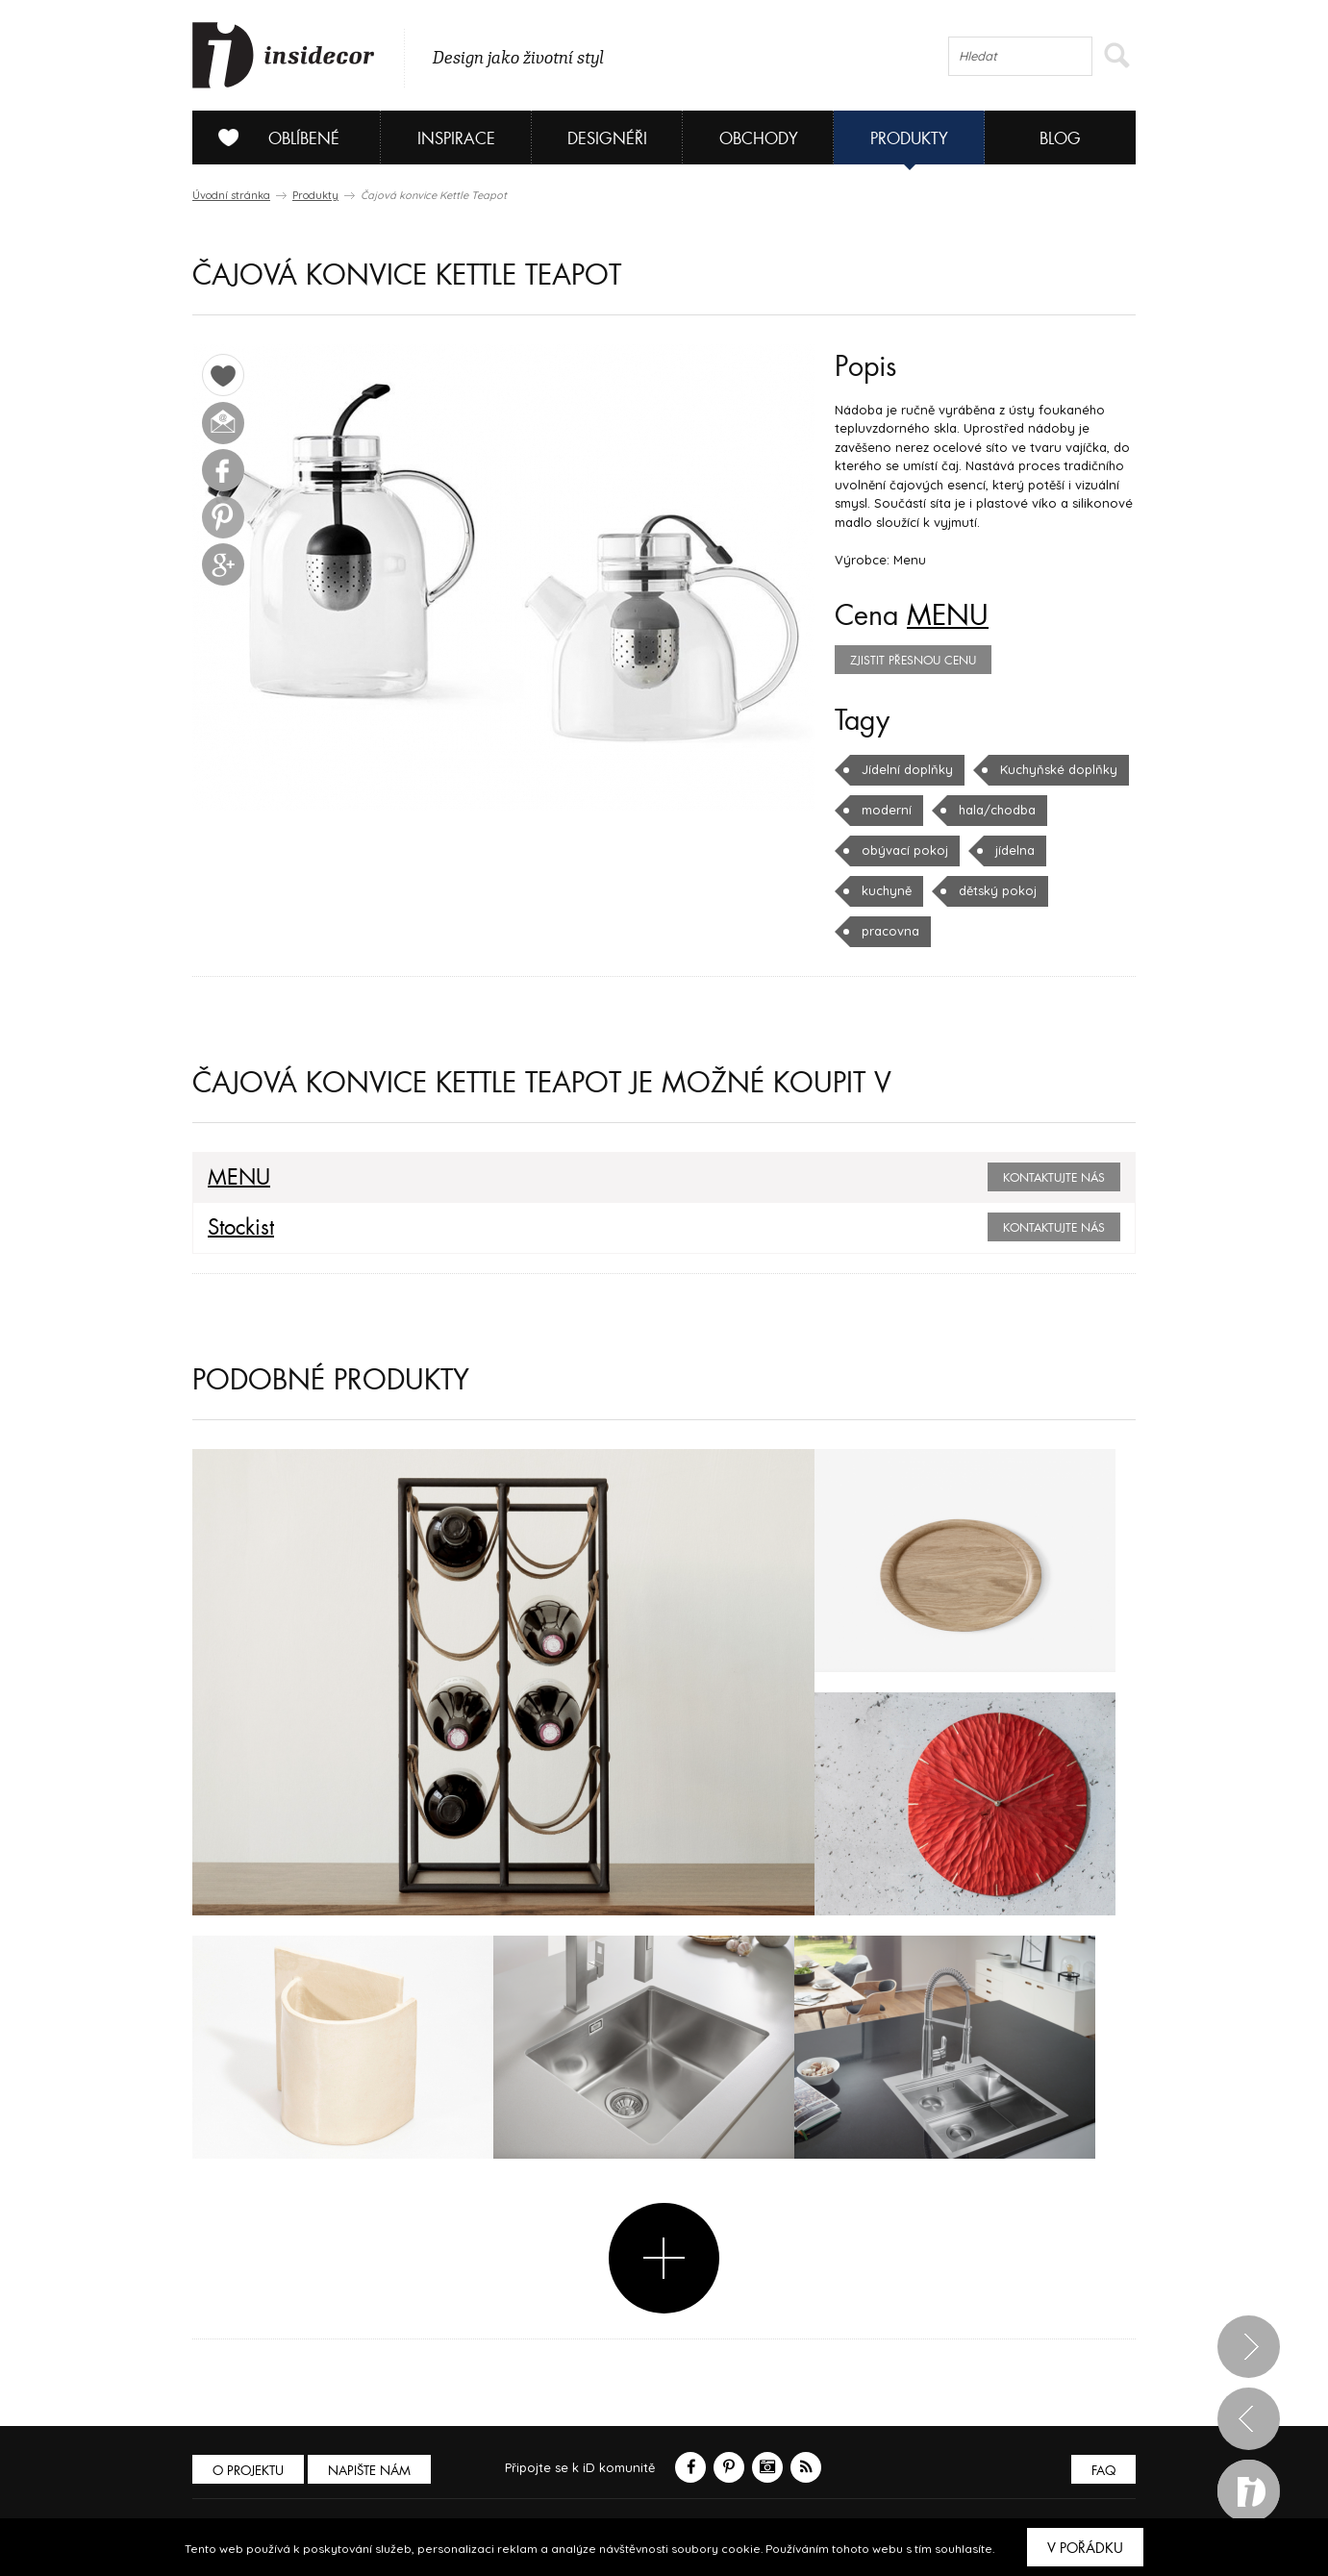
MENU (948, 616)
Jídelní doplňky (907, 769)
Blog (1060, 139)
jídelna (1015, 850)
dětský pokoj (998, 890)
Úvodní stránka (231, 195)
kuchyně (887, 890)
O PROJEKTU (248, 2471)
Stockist (241, 1227)
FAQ (1103, 2471)
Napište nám (369, 2471)
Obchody (758, 139)
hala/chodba (997, 809)
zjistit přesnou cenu (913, 660)
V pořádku (1085, 2548)
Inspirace (456, 139)
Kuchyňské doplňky (1058, 769)
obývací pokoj (905, 850)
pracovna (890, 930)
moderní (887, 809)
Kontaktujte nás (1054, 1178)
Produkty (909, 139)
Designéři (607, 139)
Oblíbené (271, 137)
